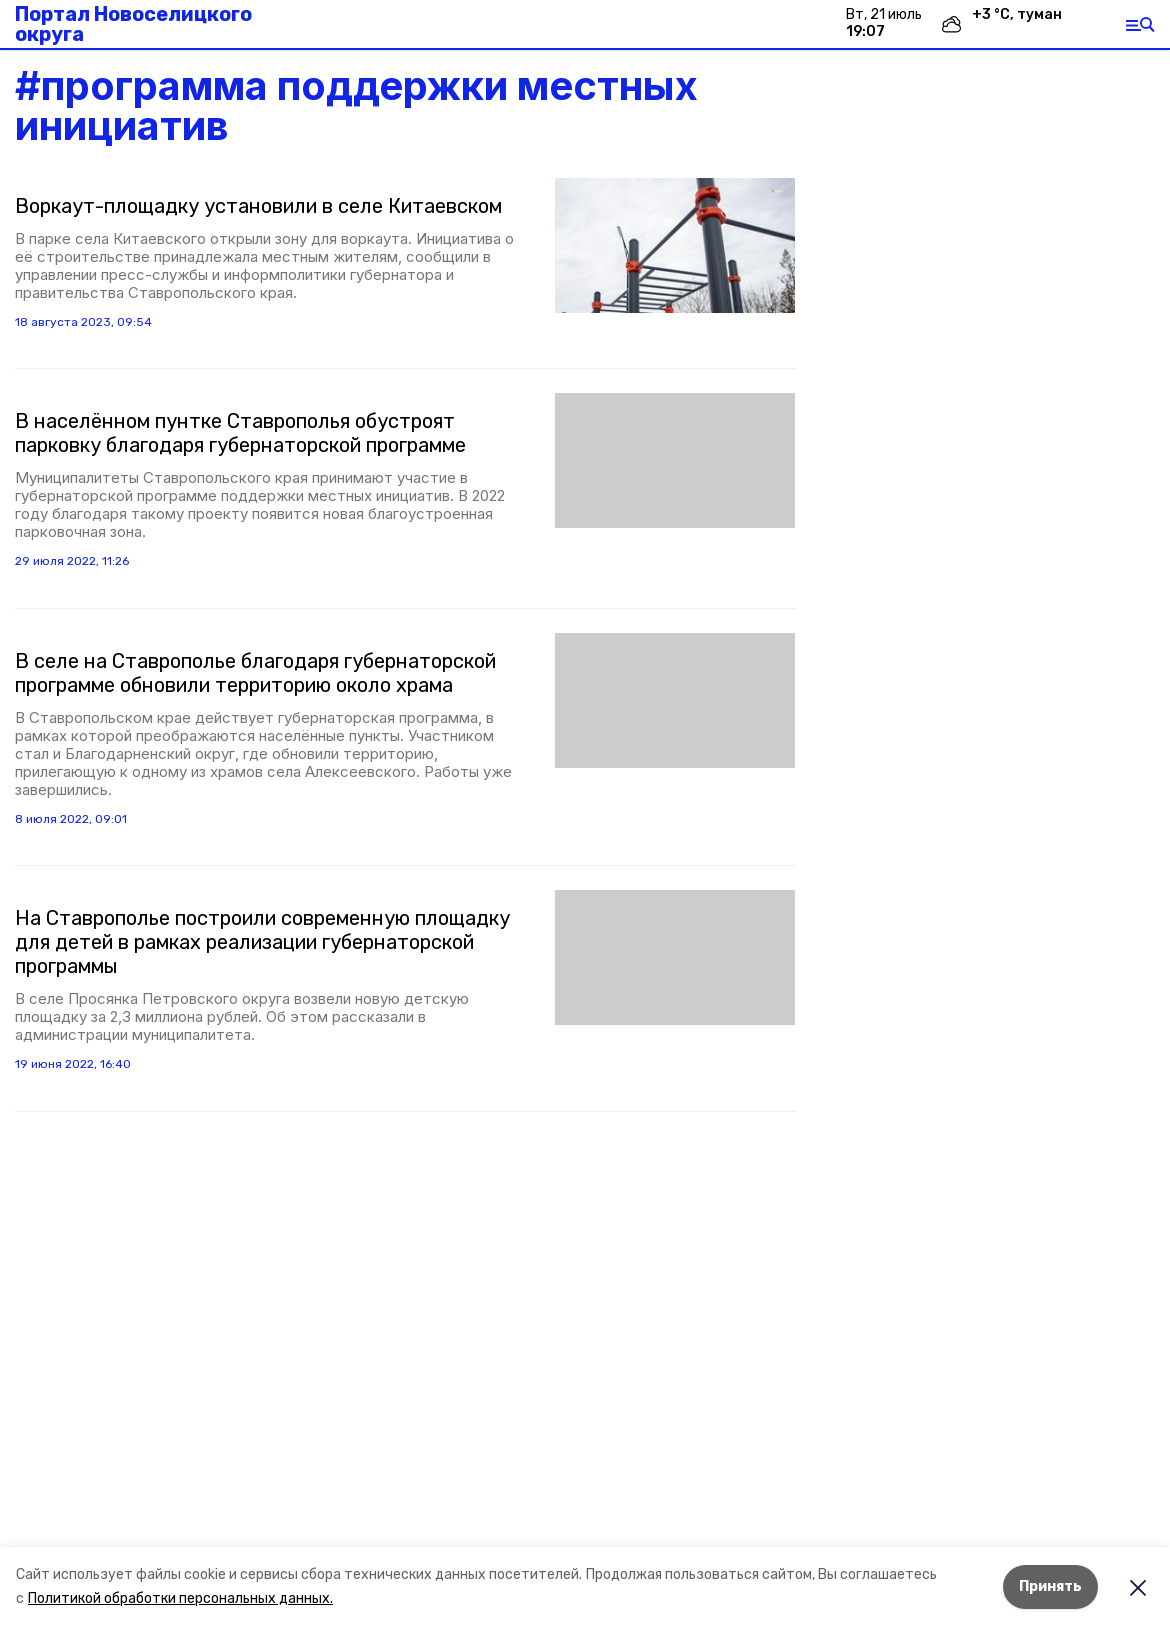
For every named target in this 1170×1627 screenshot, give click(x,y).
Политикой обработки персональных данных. (180, 1598)
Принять (1050, 1586)
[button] (675, 245)
